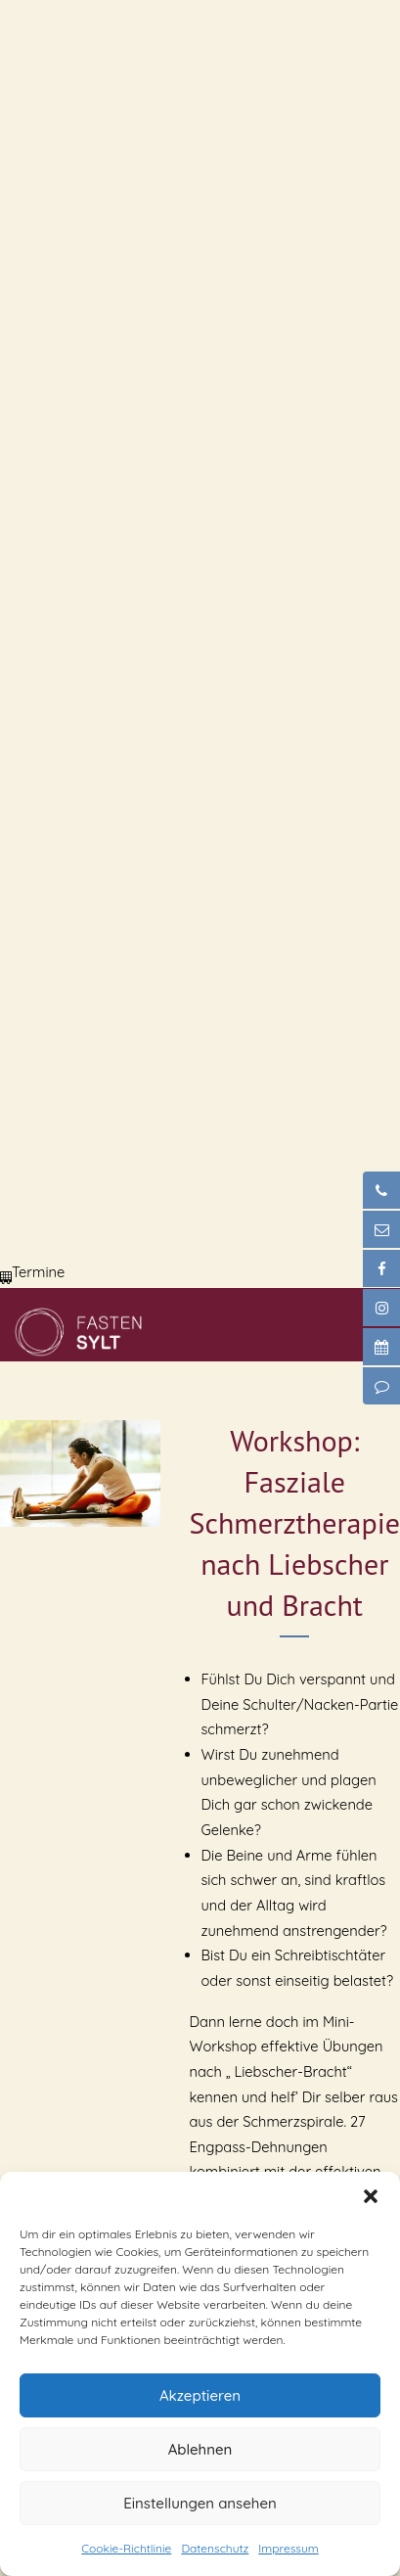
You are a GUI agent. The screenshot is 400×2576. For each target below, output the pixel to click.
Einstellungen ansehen (200, 2503)
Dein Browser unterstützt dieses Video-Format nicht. (146, 73)
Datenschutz (214, 2548)
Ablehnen (200, 2449)
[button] (370, 2196)
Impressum (288, 2548)
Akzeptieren (200, 2395)
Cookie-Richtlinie (126, 2548)
